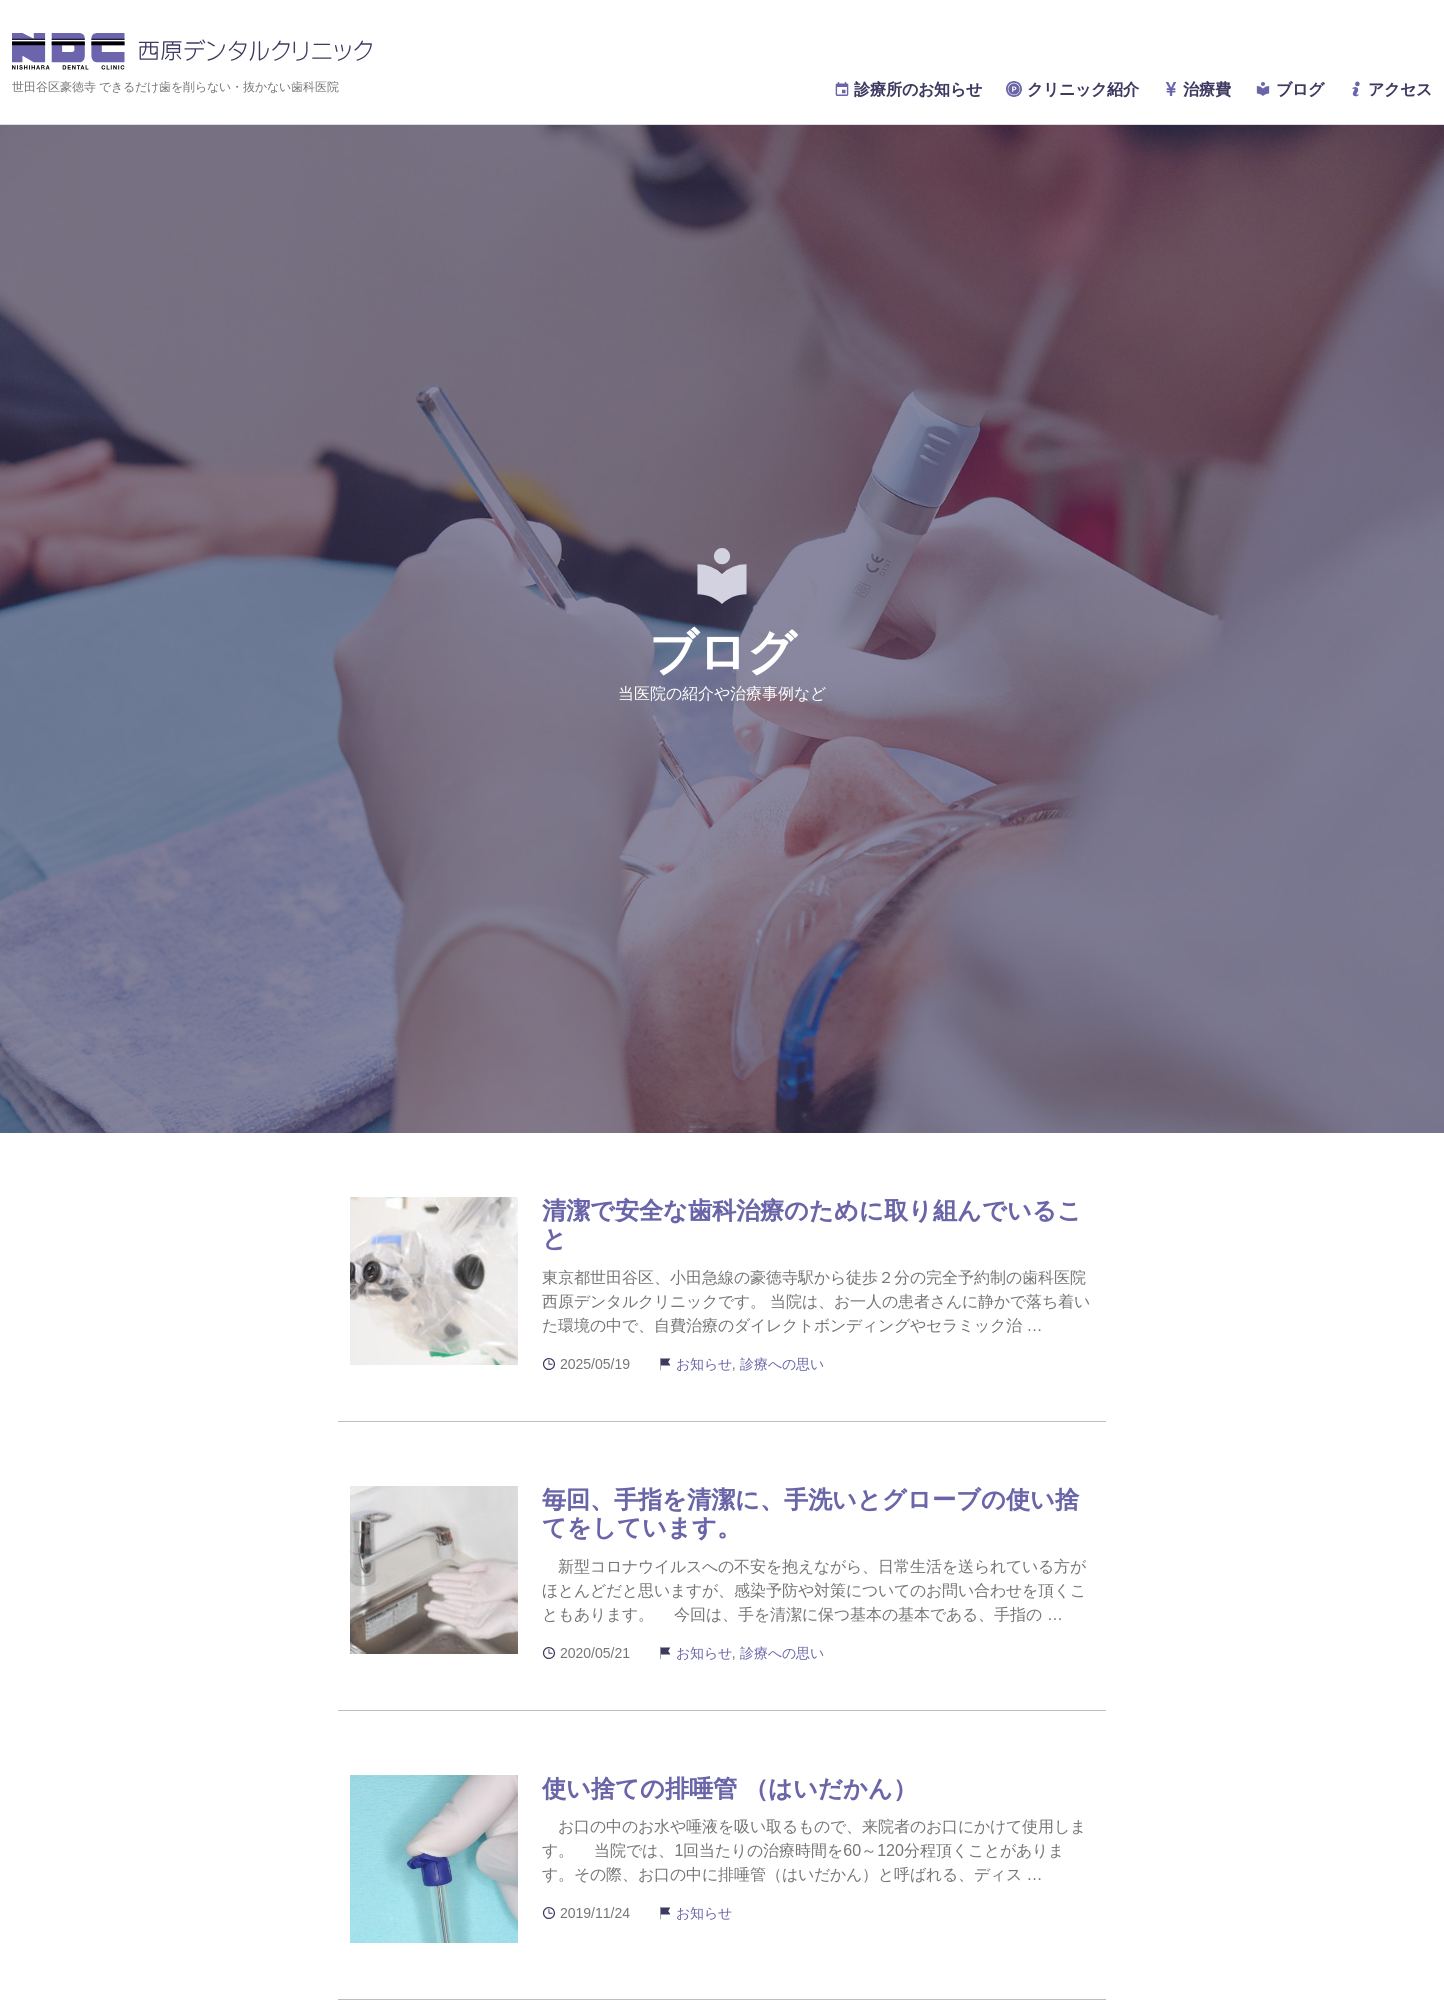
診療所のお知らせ (908, 89)
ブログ (1289, 89)
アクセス (1390, 89)
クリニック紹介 (1072, 89)
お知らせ (704, 1364)
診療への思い (782, 1364)
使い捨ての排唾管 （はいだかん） (729, 1788)
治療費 (1197, 89)
